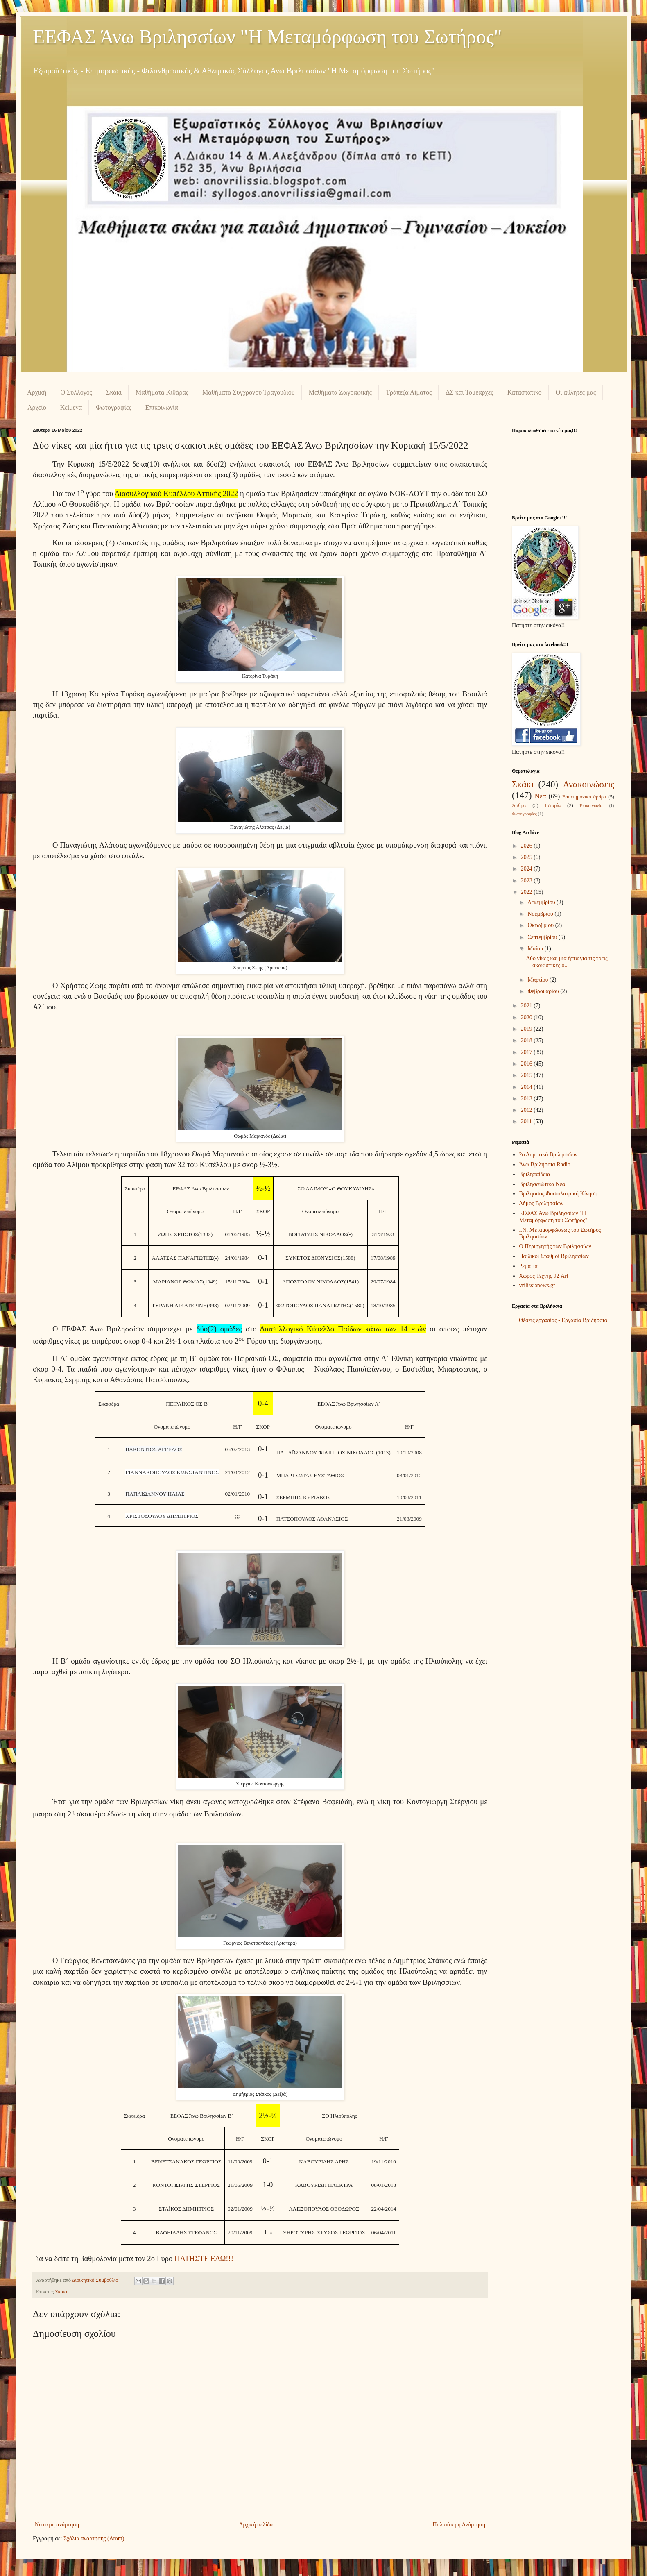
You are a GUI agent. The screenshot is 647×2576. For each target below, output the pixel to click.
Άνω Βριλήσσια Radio (544, 1164)
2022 (527, 892)
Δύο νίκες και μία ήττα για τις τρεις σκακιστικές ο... (567, 961)
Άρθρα (519, 805)
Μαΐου (535, 949)
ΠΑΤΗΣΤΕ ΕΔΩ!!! (203, 2258)
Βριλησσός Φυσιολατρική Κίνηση (558, 1193)
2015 (527, 1075)
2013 (527, 1098)
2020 (527, 1017)
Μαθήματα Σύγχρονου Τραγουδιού (248, 392)
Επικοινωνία (161, 407)
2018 (527, 1040)
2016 (527, 1064)
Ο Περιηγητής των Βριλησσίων (555, 1246)
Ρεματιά (528, 1266)
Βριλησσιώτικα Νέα (542, 1184)
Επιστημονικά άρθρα (584, 797)
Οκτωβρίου (541, 925)
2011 (527, 1121)
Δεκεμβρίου (542, 902)
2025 (527, 857)
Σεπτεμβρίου (542, 937)
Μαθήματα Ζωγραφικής (340, 392)
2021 (527, 1005)
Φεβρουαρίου (543, 991)
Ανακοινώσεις (588, 784)
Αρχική (36, 392)
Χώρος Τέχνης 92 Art (543, 1276)
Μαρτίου (538, 980)
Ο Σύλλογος (76, 392)
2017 (527, 1052)
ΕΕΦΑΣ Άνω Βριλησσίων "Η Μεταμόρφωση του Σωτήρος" (267, 37)
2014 (527, 1087)
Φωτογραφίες (113, 407)
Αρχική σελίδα (256, 2525)
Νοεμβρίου (540, 914)
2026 (527, 846)
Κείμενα (71, 407)
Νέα (540, 796)
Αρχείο (36, 407)
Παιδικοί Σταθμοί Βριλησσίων (554, 1256)
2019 (527, 1029)
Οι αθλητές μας (576, 392)
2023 (527, 881)
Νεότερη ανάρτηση (57, 2525)
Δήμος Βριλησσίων (541, 1203)
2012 (527, 1110)
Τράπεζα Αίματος (409, 392)
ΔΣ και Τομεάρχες (469, 392)
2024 (527, 869)
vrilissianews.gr (537, 1285)
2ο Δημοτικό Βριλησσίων (548, 1155)
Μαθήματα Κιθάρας (162, 392)
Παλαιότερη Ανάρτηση (459, 2525)
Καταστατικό (524, 392)
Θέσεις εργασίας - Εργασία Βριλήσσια (563, 1320)
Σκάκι (114, 392)
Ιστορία (553, 805)
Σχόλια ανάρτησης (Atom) (93, 2538)
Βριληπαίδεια (534, 1174)
